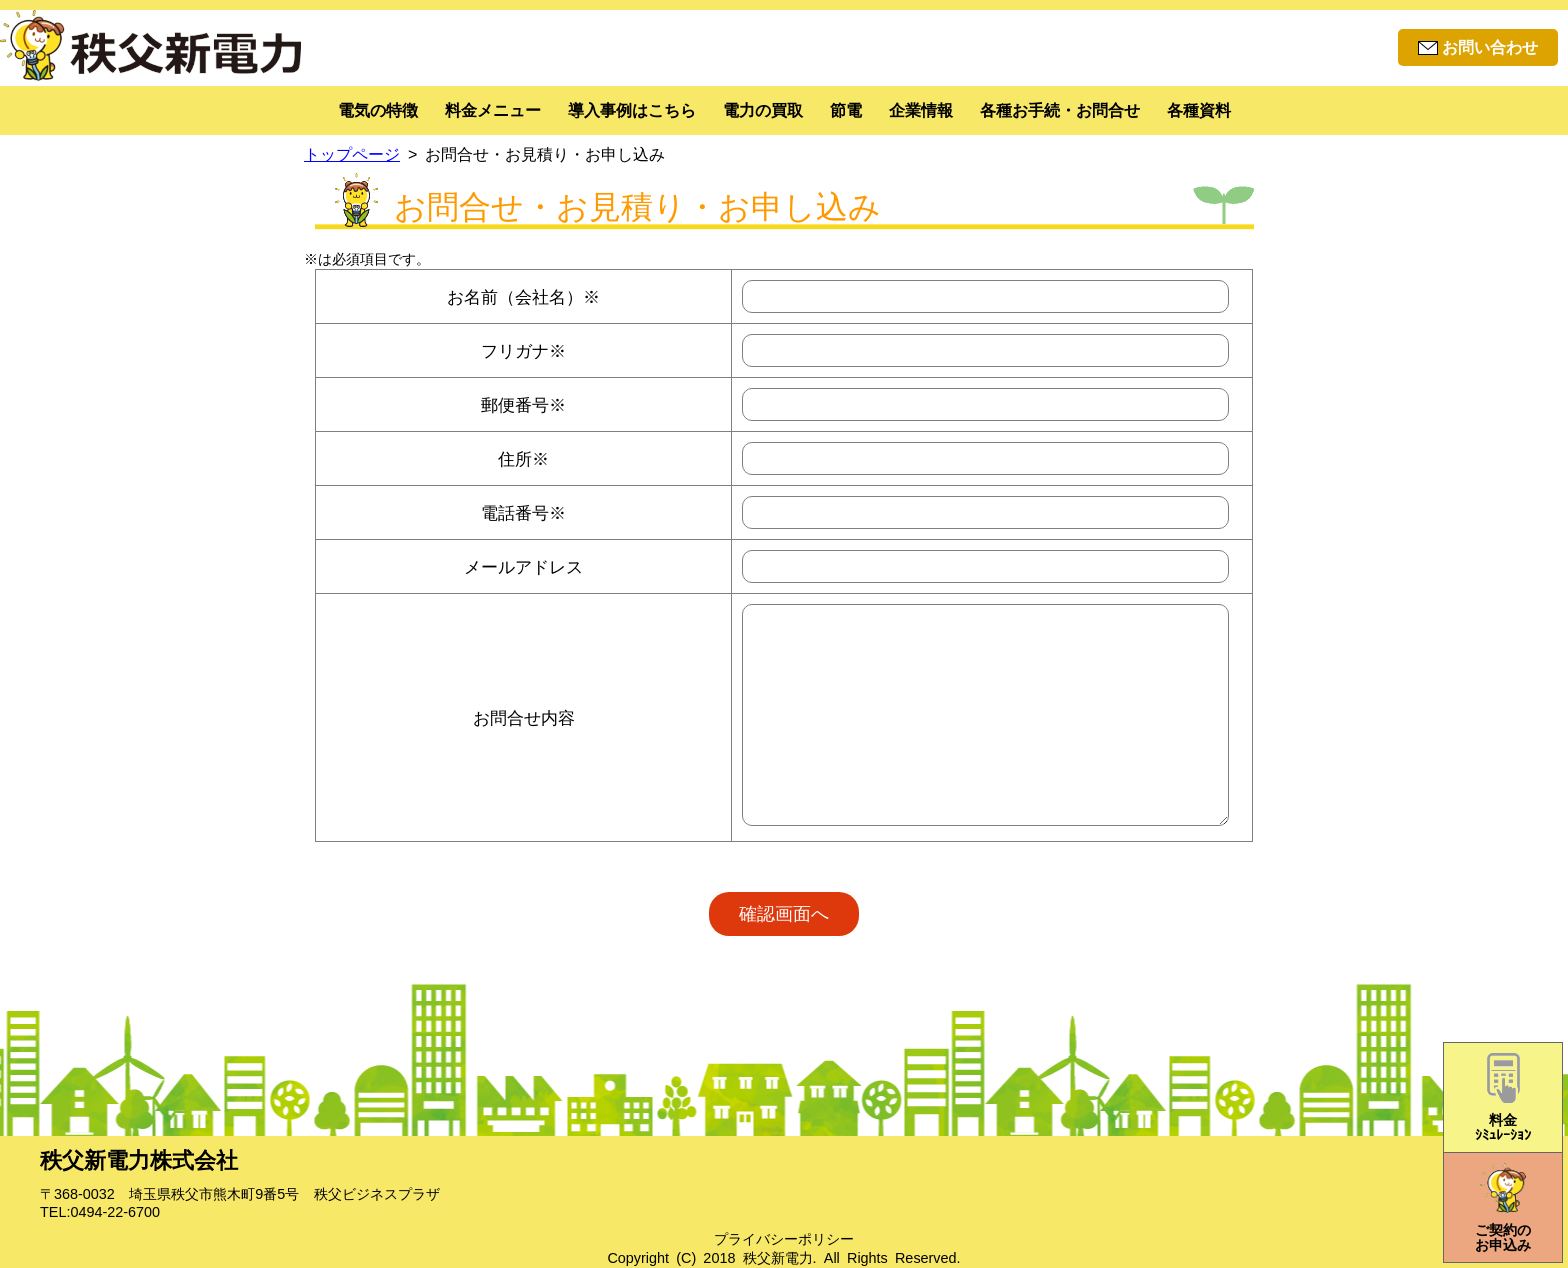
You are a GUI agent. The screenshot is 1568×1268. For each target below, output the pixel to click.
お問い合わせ (1478, 47)
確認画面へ (784, 914)
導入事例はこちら (632, 110)
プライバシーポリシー (784, 1239)
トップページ (352, 154)
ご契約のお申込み (1503, 1207)
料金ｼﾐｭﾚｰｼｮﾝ (1503, 1097)
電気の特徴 (378, 110)
